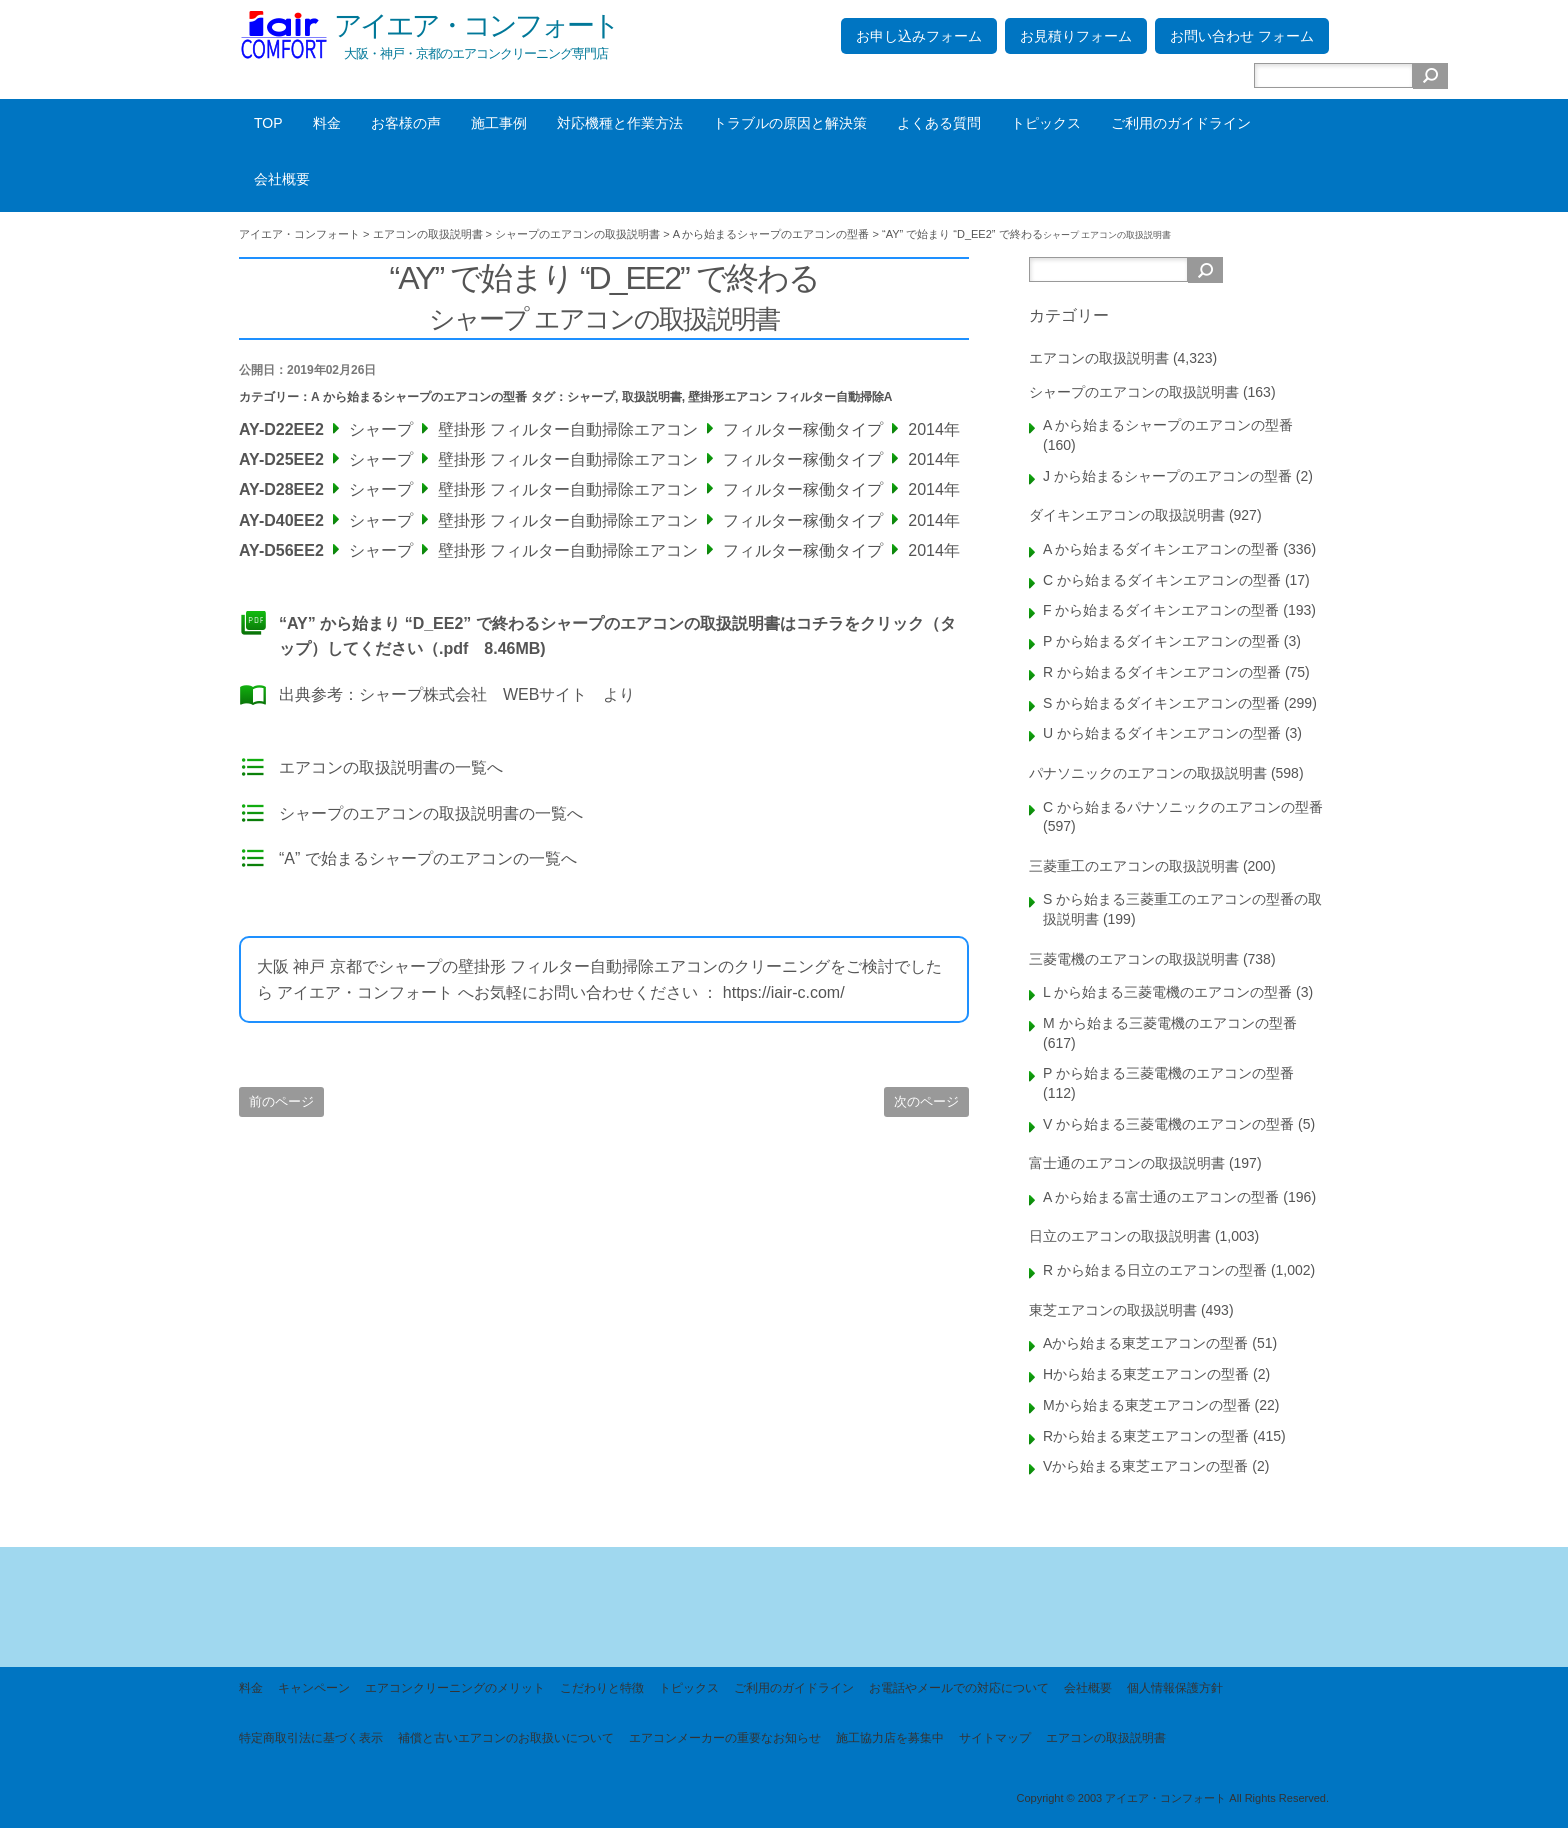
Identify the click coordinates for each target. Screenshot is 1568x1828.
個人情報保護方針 (1175, 1688)
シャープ (591, 397)
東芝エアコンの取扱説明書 (1113, 1310)
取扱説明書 (652, 397)
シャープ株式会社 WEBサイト (473, 694)
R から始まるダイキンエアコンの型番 (1162, 672)
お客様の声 (406, 123)
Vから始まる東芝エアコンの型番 (1145, 1466)
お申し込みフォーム (919, 36)
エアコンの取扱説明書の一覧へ (391, 767)
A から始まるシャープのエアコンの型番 (419, 397)
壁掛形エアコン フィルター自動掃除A (790, 397)
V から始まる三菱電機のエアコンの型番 (1168, 1124)
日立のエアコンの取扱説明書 (1120, 1236)
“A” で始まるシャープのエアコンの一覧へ (428, 858)
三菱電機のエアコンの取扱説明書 (1134, 959)
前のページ (281, 1101)
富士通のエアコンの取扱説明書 (1127, 1163)
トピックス (1046, 123)
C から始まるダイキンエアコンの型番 (1162, 580)
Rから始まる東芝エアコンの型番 (1146, 1436)
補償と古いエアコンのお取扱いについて (506, 1738)
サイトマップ (995, 1738)
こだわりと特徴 (602, 1688)
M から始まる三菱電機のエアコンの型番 (1170, 1023)
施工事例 (499, 123)
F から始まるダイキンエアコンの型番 (1161, 610)
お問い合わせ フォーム (1242, 36)
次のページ (926, 1101)
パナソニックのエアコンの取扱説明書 (1148, 773)
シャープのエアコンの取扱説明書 (1134, 392)
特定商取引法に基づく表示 (311, 1738)
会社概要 (282, 179)
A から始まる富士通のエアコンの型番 (1161, 1197)
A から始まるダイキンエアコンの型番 (1161, 549)
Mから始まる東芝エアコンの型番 (1147, 1405)
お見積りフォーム (1076, 36)
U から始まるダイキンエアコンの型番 (1162, 733)
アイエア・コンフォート (476, 25)
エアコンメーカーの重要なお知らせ (725, 1738)
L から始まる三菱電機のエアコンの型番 (1167, 992)
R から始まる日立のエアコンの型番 (1155, 1270)
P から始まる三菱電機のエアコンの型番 (1168, 1073)
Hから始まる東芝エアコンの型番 (1146, 1374)
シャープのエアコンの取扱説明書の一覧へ (431, 813)
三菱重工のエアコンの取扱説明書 (1134, 866)
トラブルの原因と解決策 (790, 123)
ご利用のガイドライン (1181, 123)
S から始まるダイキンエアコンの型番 (1161, 703)
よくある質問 (939, 123)
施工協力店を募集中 (890, 1738)
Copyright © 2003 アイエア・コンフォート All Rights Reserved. (1172, 1798)
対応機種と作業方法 (620, 123)
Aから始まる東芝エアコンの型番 (1145, 1343)
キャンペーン (314, 1688)
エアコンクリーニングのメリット (455, 1688)
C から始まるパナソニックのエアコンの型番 (1183, 807)
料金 (327, 123)
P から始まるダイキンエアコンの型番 (1161, 641)
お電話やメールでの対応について (959, 1688)
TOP (268, 123)
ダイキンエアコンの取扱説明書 (1127, 515)
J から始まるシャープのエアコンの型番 (1167, 476)
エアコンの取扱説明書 (1099, 358)
